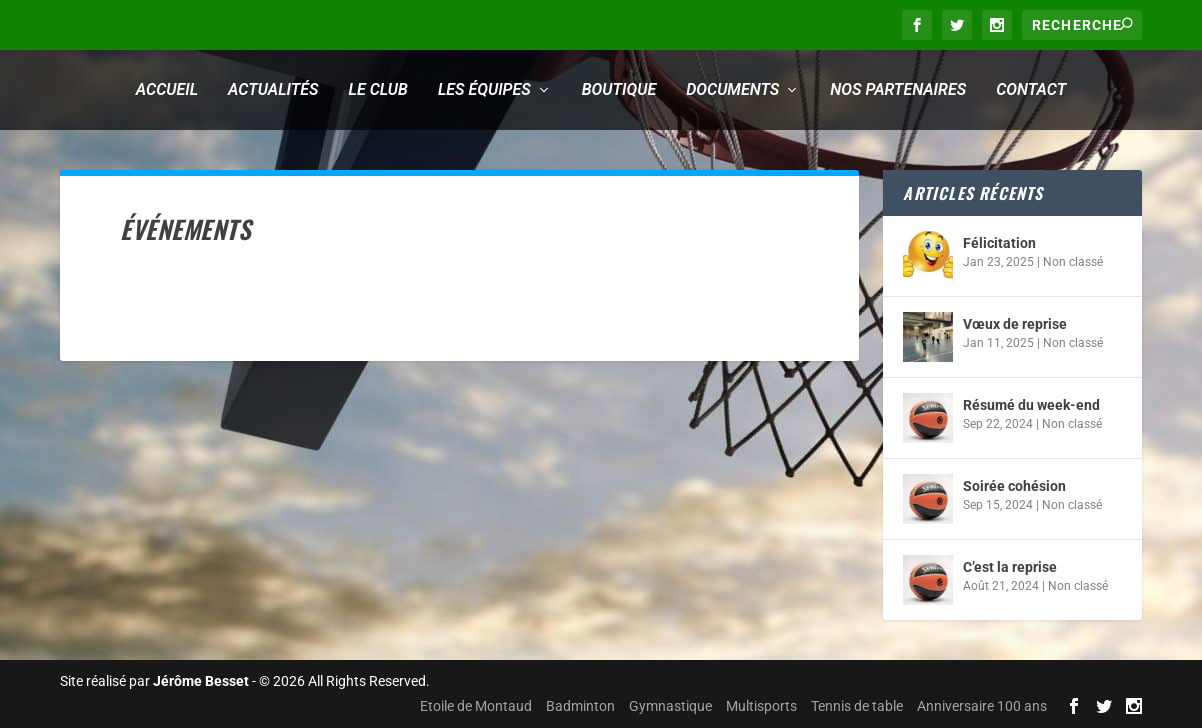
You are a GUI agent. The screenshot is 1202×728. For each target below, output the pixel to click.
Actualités (273, 89)
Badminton (580, 706)
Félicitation (999, 243)
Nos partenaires (898, 89)
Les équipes (484, 89)
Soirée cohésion (1014, 486)
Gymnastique (670, 706)
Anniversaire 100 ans (982, 706)
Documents (732, 89)
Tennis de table (857, 706)
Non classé (1073, 262)
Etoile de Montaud (476, 706)
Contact (1031, 89)
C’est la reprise (1010, 567)
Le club (378, 89)
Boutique (619, 89)
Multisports (761, 706)
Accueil (167, 89)
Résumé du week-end (1031, 405)
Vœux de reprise (1015, 324)
